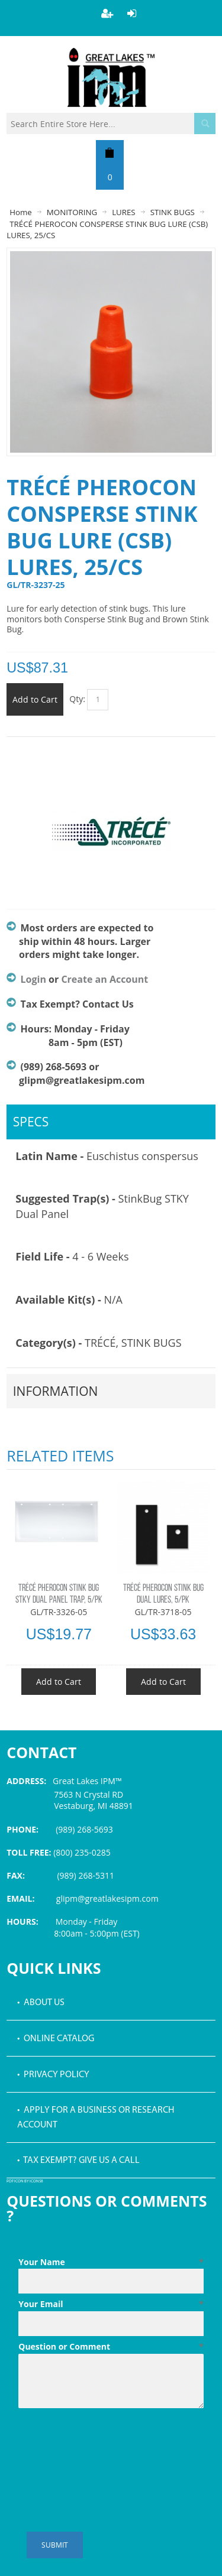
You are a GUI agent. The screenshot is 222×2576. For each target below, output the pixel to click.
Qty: (77, 698)
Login (33, 979)
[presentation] (108, 2442)
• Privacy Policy (53, 2075)
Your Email (111, 2304)
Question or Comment (111, 2347)
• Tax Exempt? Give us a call (78, 2160)
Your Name (111, 2262)
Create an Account (104, 979)
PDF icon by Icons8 (25, 2181)
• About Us (41, 2002)
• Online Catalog (55, 2039)
